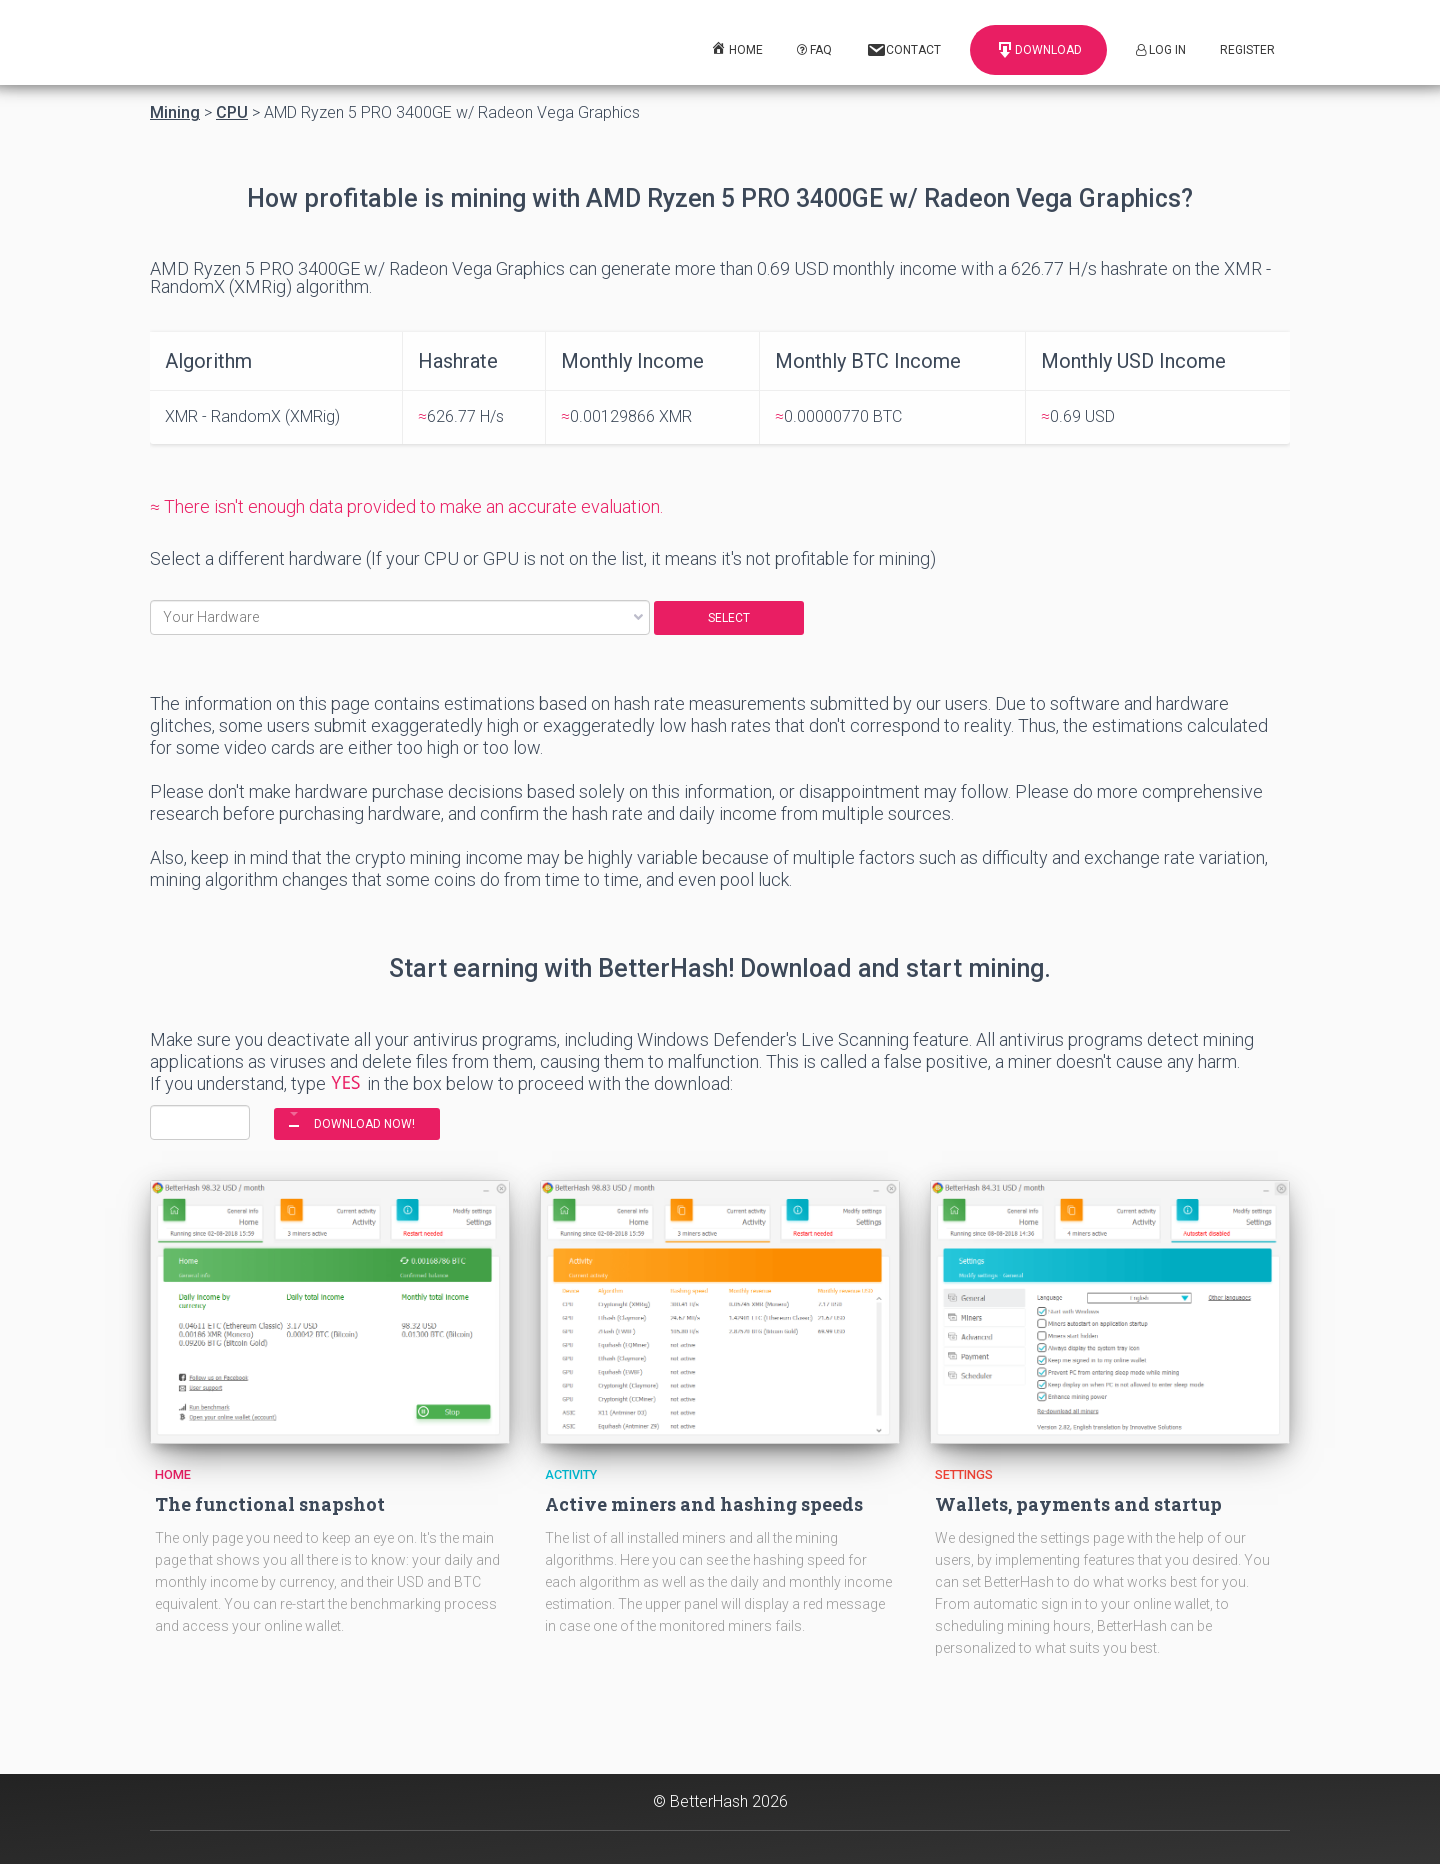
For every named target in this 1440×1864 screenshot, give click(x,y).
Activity (571, 1474)
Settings (964, 1474)
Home (173, 1474)
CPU (232, 113)
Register (1247, 50)
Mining (175, 113)
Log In (1161, 50)
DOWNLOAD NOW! (364, 1124)
